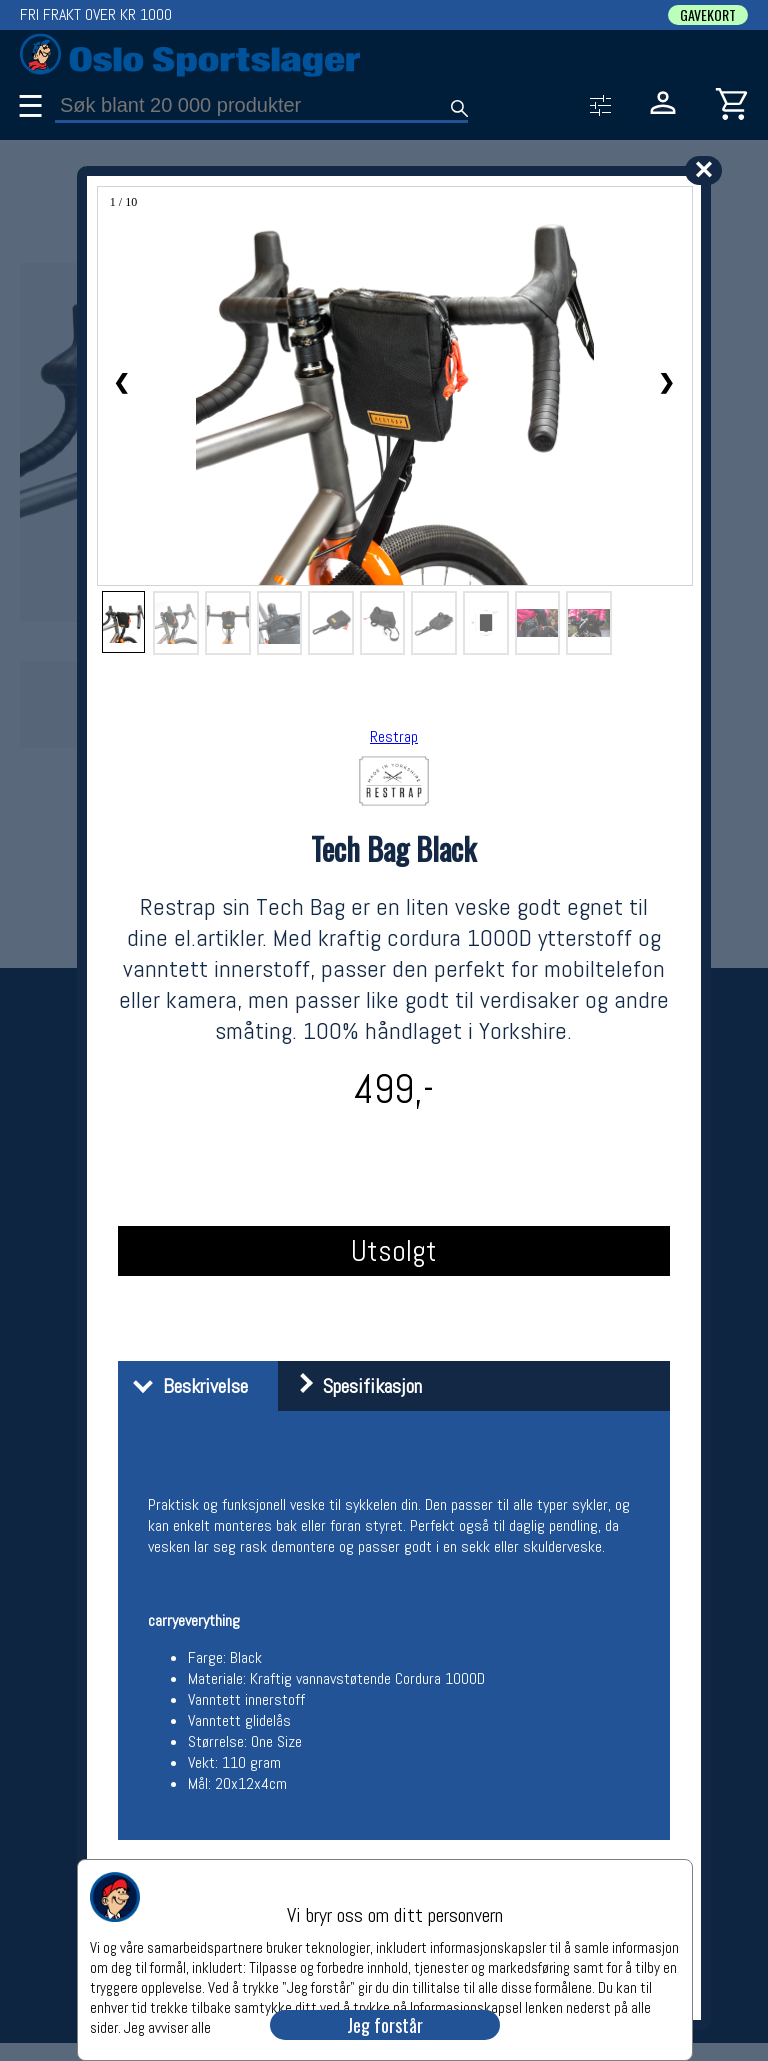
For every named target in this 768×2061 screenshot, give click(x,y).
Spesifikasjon (352, 1386)
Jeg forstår (385, 2025)
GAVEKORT (708, 15)
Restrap (394, 736)
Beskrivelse (185, 1386)
